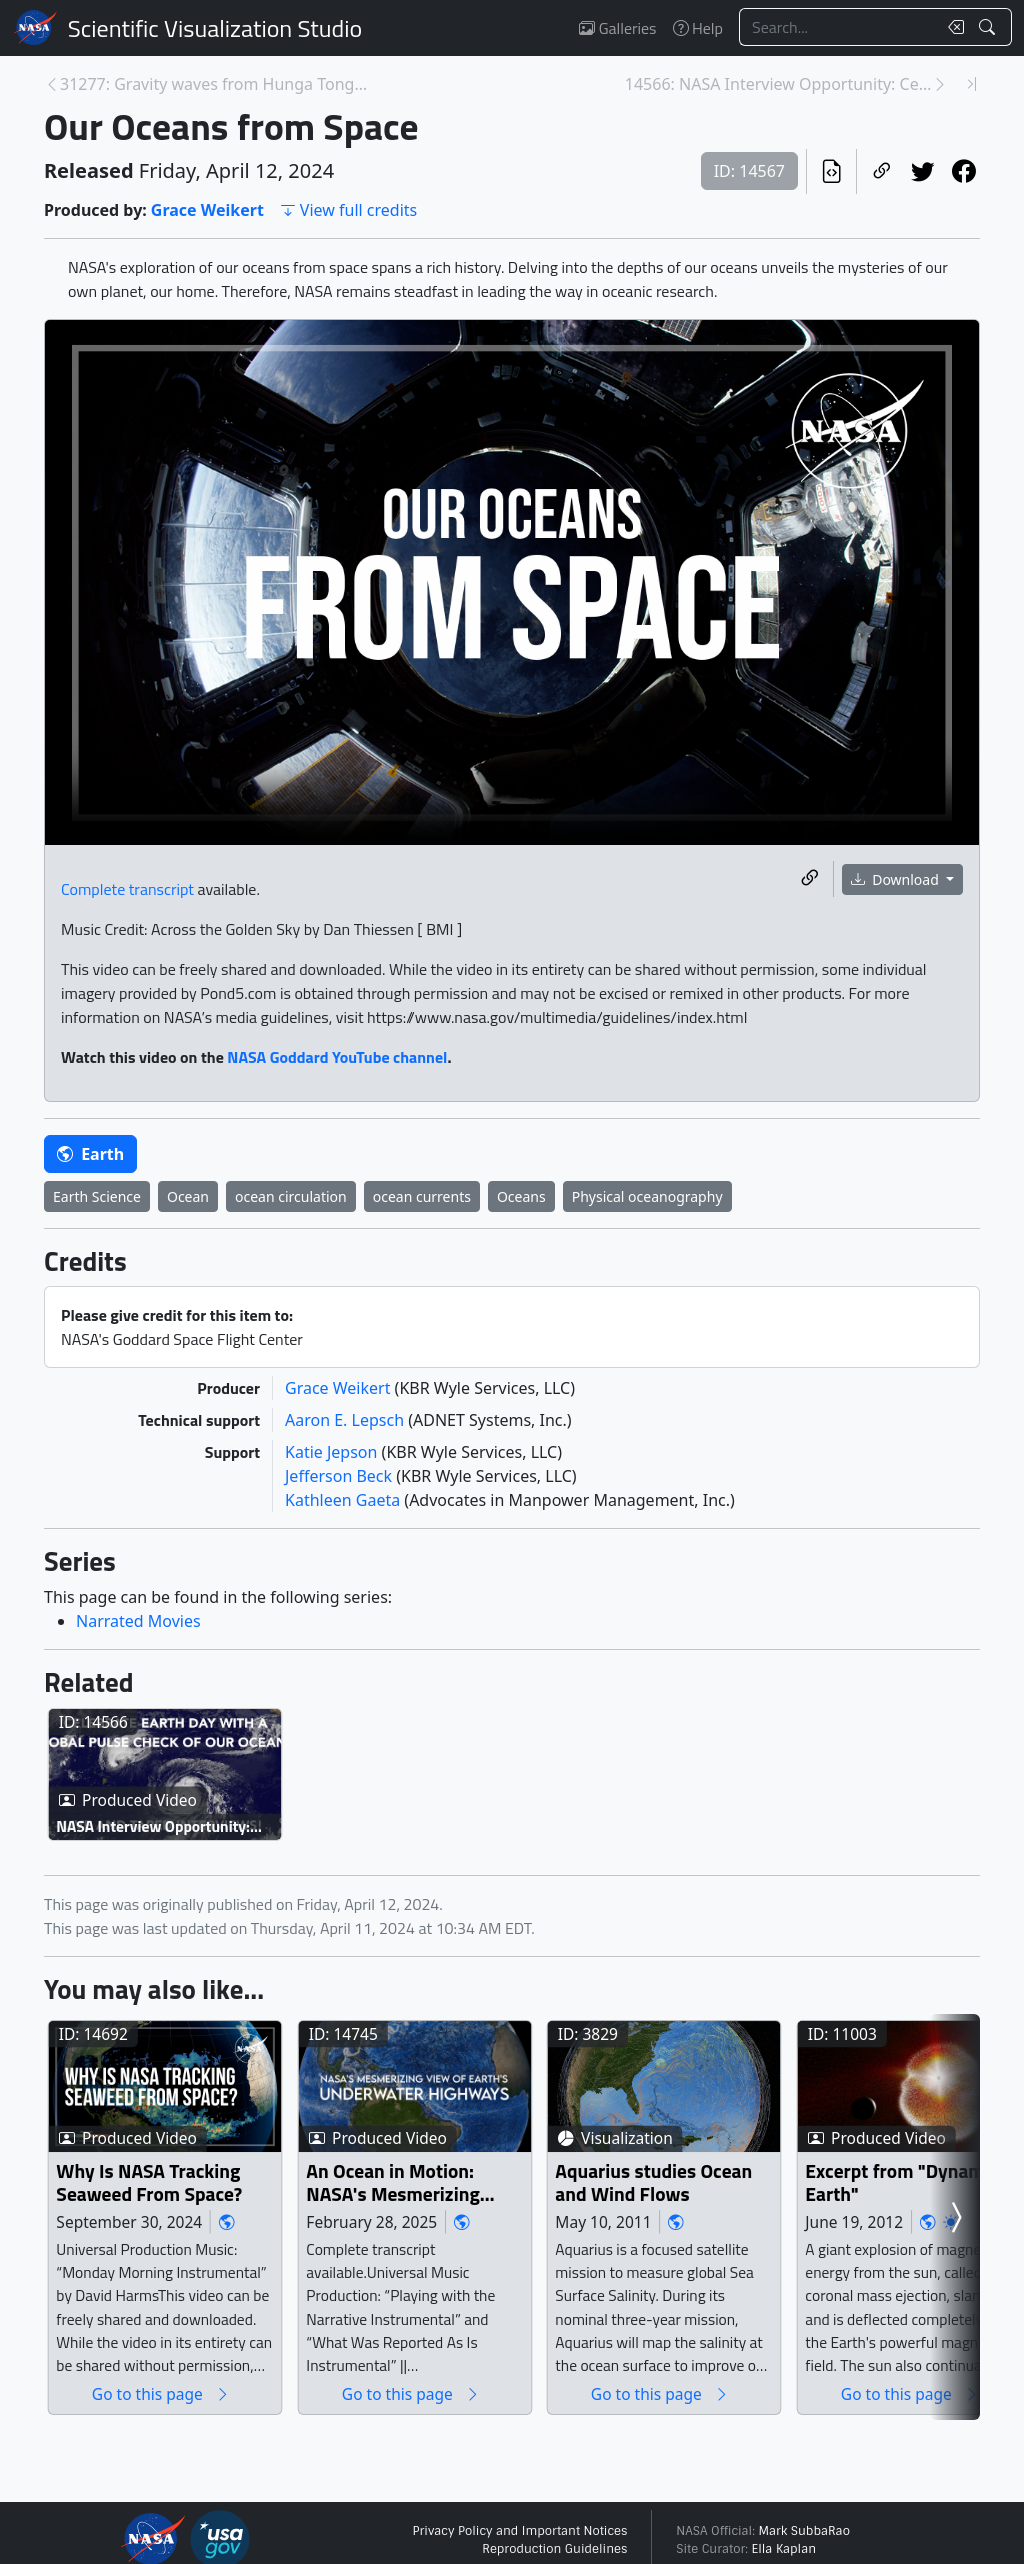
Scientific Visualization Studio (215, 28)
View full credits (348, 210)
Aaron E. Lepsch (346, 1420)
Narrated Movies (138, 1621)
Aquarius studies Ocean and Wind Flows (854, 2270)
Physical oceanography (647, 1196)
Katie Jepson (333, 1452)
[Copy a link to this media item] (809, 878)
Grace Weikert (207, 210)
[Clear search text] (952, 27)
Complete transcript (127, 889)
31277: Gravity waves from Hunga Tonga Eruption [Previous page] (213, 84)
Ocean (188, 1196)
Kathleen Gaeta (344, 1500)
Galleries (617, 28)
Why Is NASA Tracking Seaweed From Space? (190, 2270)
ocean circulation (291, 1196)
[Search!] (989, 27)
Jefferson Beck (340, 1476)
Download (897, 879)
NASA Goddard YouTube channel (337, 1057)
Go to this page (200, 2481)
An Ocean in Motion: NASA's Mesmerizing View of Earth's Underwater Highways (506, 2270)
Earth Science (97, 1196)
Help (698, 28)
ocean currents (422, 1196)
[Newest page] (972, 84)
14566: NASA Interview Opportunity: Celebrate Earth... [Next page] (778, 84)
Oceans (521, 1196)
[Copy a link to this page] (881, 171)
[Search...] (838, 27)
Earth (90, 1154)
